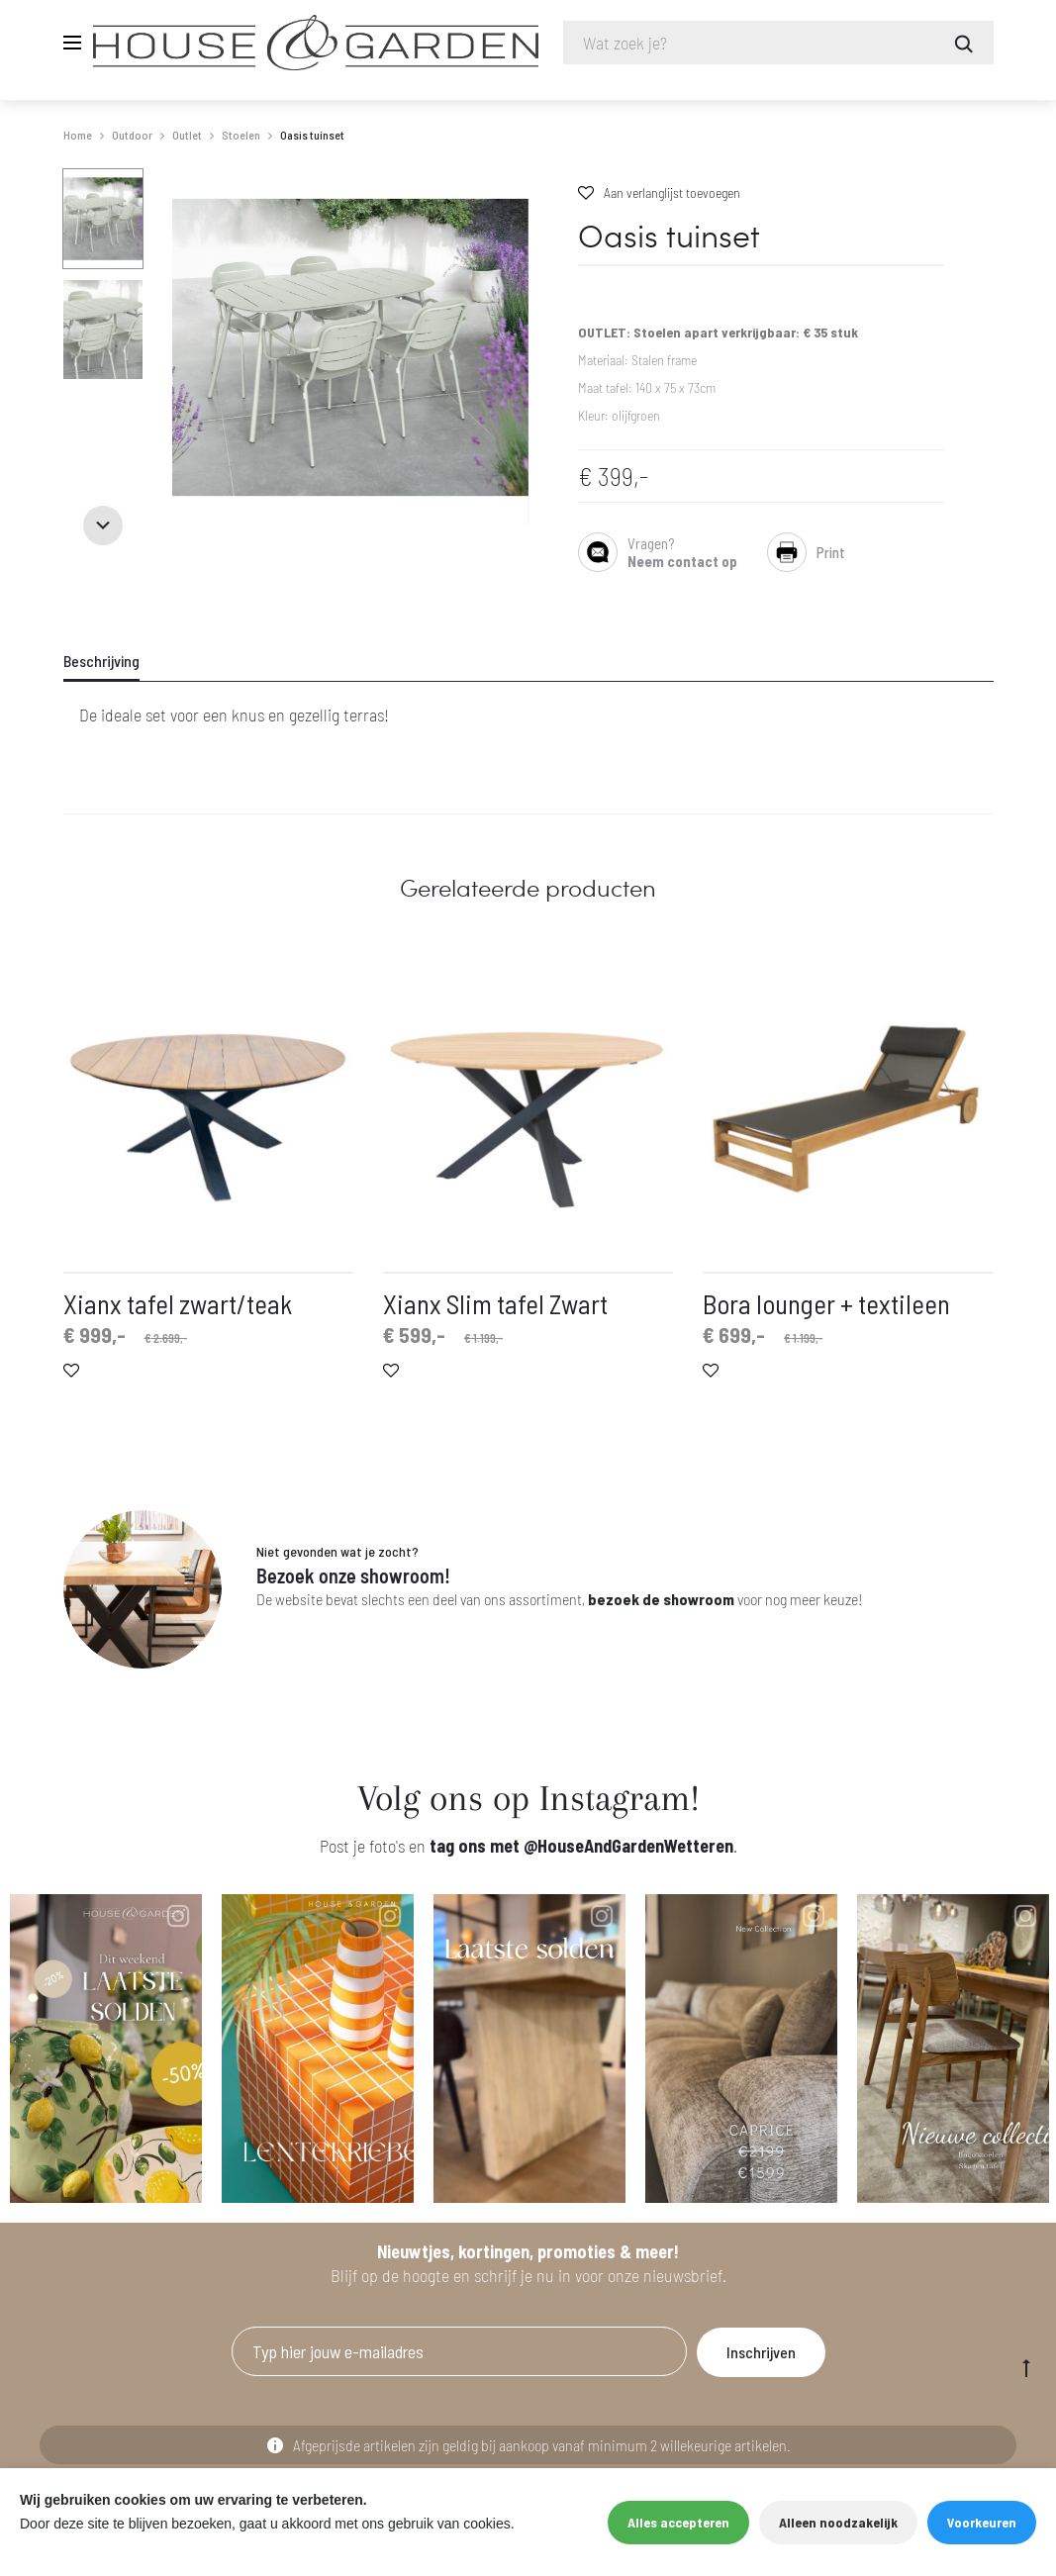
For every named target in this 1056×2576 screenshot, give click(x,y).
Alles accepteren (678, 2522)
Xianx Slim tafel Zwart (495, 1303)
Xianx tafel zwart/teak (177, 1303)
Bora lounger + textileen (826, 1303)
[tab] (113, 661)
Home (77, 135)
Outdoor (132, 135)
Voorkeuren (981, 2522)
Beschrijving (101, 660)
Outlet (187, 135)
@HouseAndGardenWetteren (628, 1846)
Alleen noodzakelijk (838, 2522)
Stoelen (241, 135)
